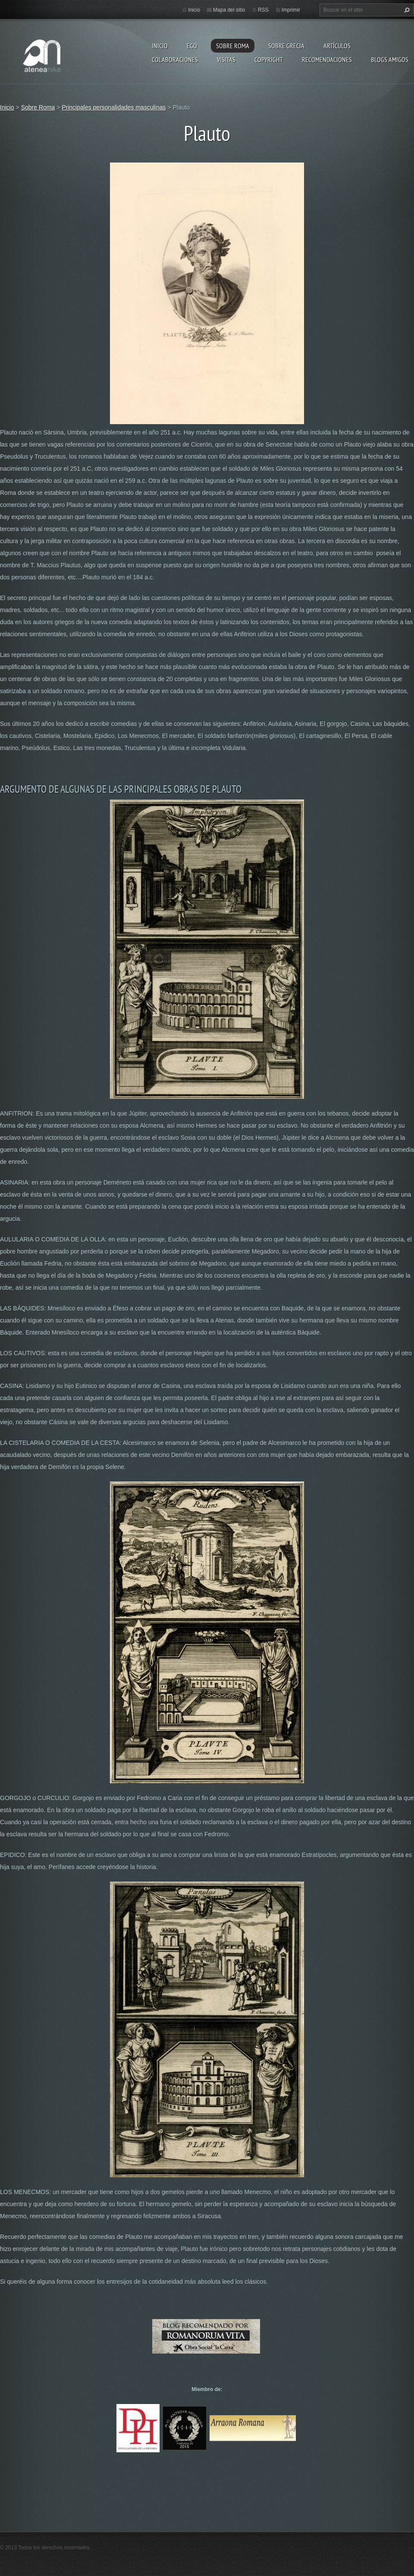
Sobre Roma (232, 45)
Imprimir (291, 10)
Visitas (226, 59)
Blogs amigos (389, 59)
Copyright (268, 59)
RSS (263, 10)
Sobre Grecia (286, 45)
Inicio (160, 45)
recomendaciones (327, 59)
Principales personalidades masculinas (114, 107)
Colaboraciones (175, 59)
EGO (192, 45)
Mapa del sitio (229, 10)
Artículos (337, 45)
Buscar (405, 9)
